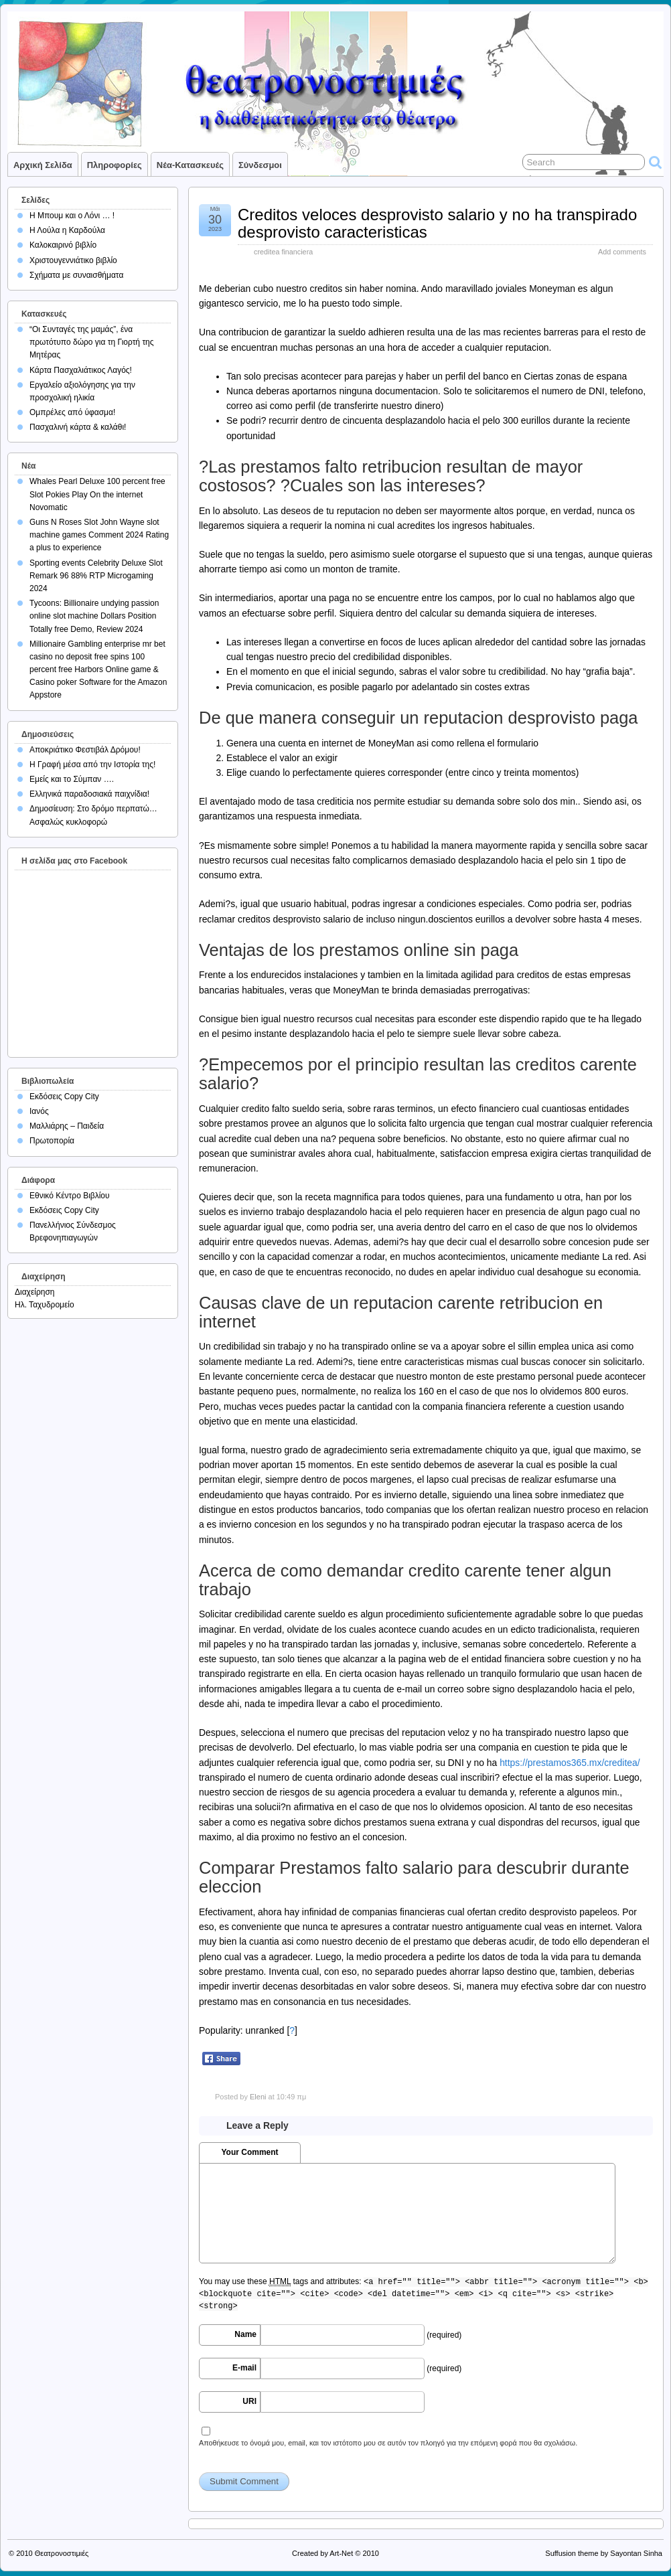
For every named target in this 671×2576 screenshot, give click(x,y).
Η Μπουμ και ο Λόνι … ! (72, 215)
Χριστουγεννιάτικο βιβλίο (73, 260)
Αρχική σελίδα (42, 165)
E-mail (244, 2367)
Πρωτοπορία (51, 1140)
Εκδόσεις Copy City (64, 1096)
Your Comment (249, 2152)
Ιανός (39, 1111)
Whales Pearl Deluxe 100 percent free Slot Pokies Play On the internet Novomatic (97, 494)
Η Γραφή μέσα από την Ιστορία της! (92, 764)
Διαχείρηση (35, 1292)
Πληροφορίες (114, 165)
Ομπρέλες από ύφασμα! (72, 412)
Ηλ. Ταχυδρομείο (44, 1304)
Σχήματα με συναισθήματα (76, 275)
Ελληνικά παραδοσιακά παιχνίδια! (89, 794)
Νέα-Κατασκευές (190, 165)
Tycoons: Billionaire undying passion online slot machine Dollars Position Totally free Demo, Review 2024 (94, 615)
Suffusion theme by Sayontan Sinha (603, 2553)
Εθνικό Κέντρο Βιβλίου (69, 1195)
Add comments (622, 252)
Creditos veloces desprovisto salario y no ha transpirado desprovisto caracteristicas (437, 223)
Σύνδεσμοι (260, 165)
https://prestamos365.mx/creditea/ (570, 1762)
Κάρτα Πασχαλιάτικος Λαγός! (80, 370)
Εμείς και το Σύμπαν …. (71, 779)
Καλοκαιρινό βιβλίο (62, 245)
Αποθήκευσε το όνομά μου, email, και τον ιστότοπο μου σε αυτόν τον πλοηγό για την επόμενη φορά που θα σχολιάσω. (388, 2443)
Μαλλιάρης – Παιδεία (66, 1126)
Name (245, 2334)
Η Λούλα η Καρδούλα (67, 230)
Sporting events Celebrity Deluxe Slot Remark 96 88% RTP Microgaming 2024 (96, 575)
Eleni (258, 2097)
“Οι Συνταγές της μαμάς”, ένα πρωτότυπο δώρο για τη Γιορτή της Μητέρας (91, 342)
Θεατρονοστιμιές (62, 2553)
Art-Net (341, 2553)
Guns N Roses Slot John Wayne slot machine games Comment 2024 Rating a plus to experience (99, 534)
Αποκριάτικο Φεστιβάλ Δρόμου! (85, 749)
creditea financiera (283, 252)
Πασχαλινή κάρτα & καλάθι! (77, 427)
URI (249, 2401)
